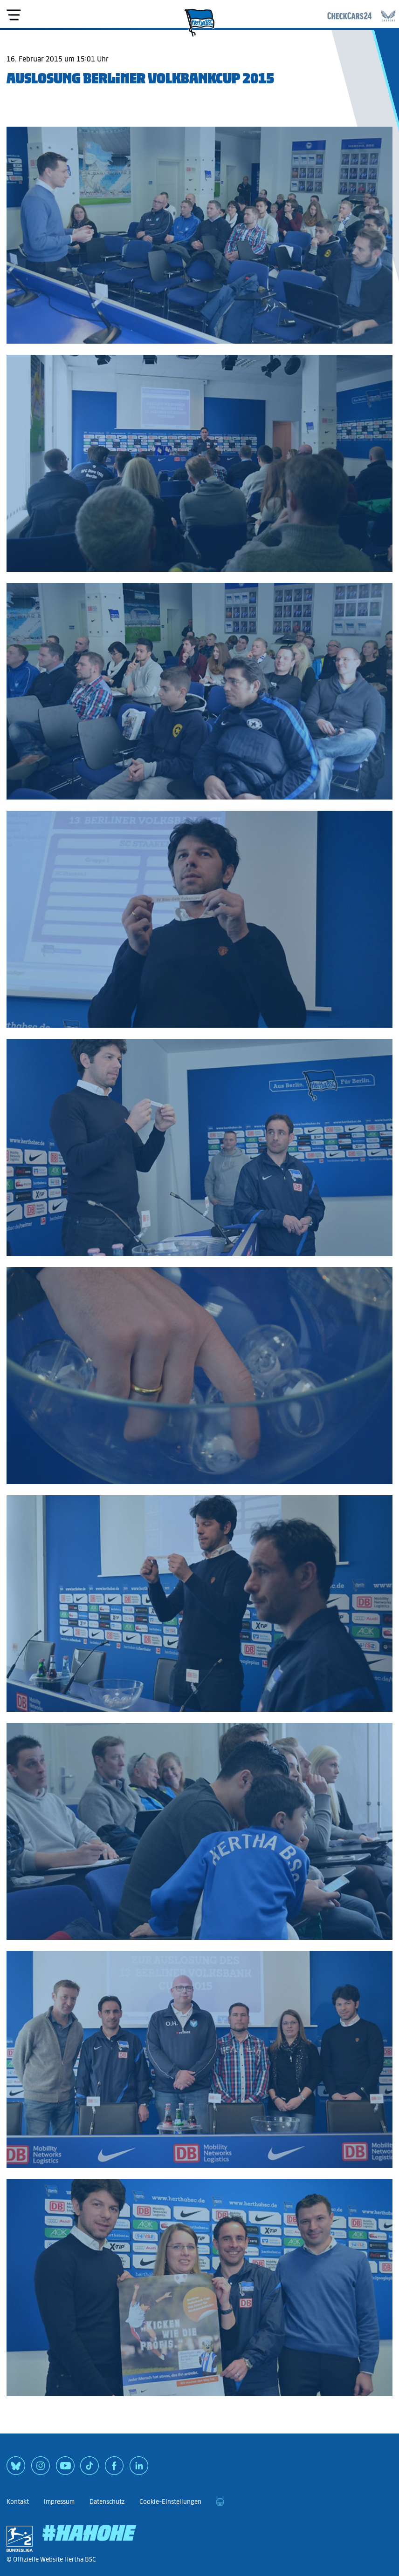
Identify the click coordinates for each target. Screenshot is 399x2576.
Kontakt (18, 2502)
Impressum (59, 2502)
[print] (220, 2502)
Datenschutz (106, 2502)
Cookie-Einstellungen (170, 2502)
